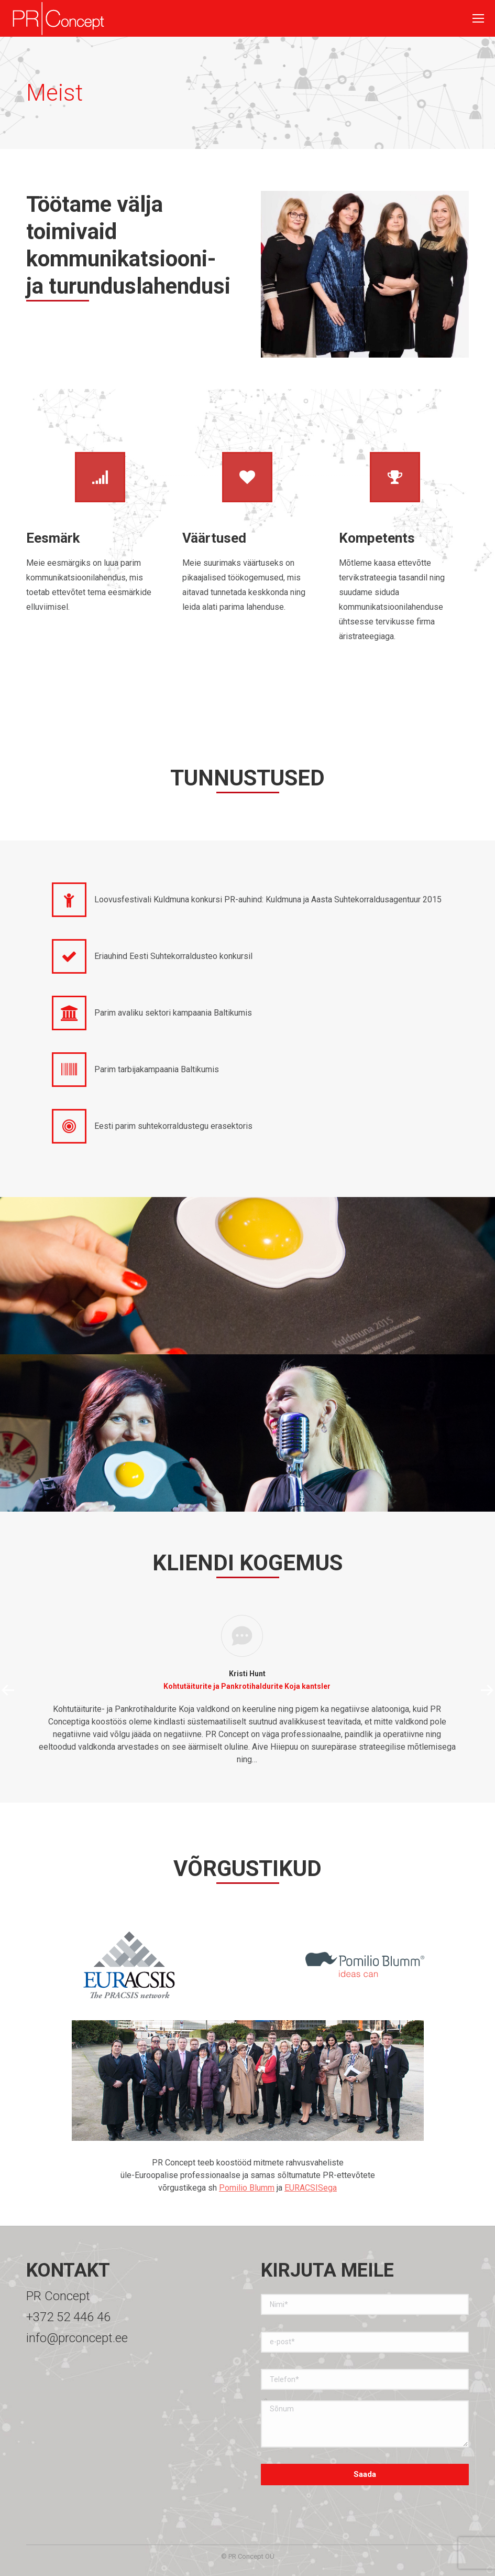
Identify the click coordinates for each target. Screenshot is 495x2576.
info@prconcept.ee (77, 2338)
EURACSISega (310, 2188)
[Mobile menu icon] (478, 18)
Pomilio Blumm (246, 2188)
